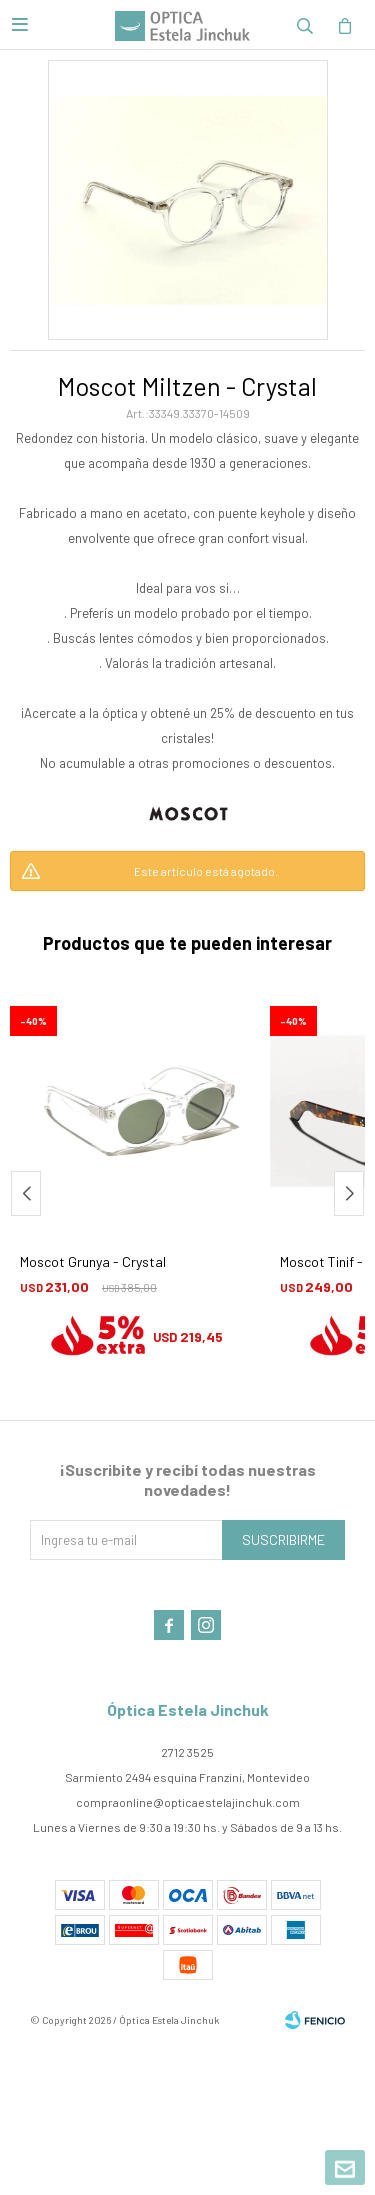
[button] (305, 25)
